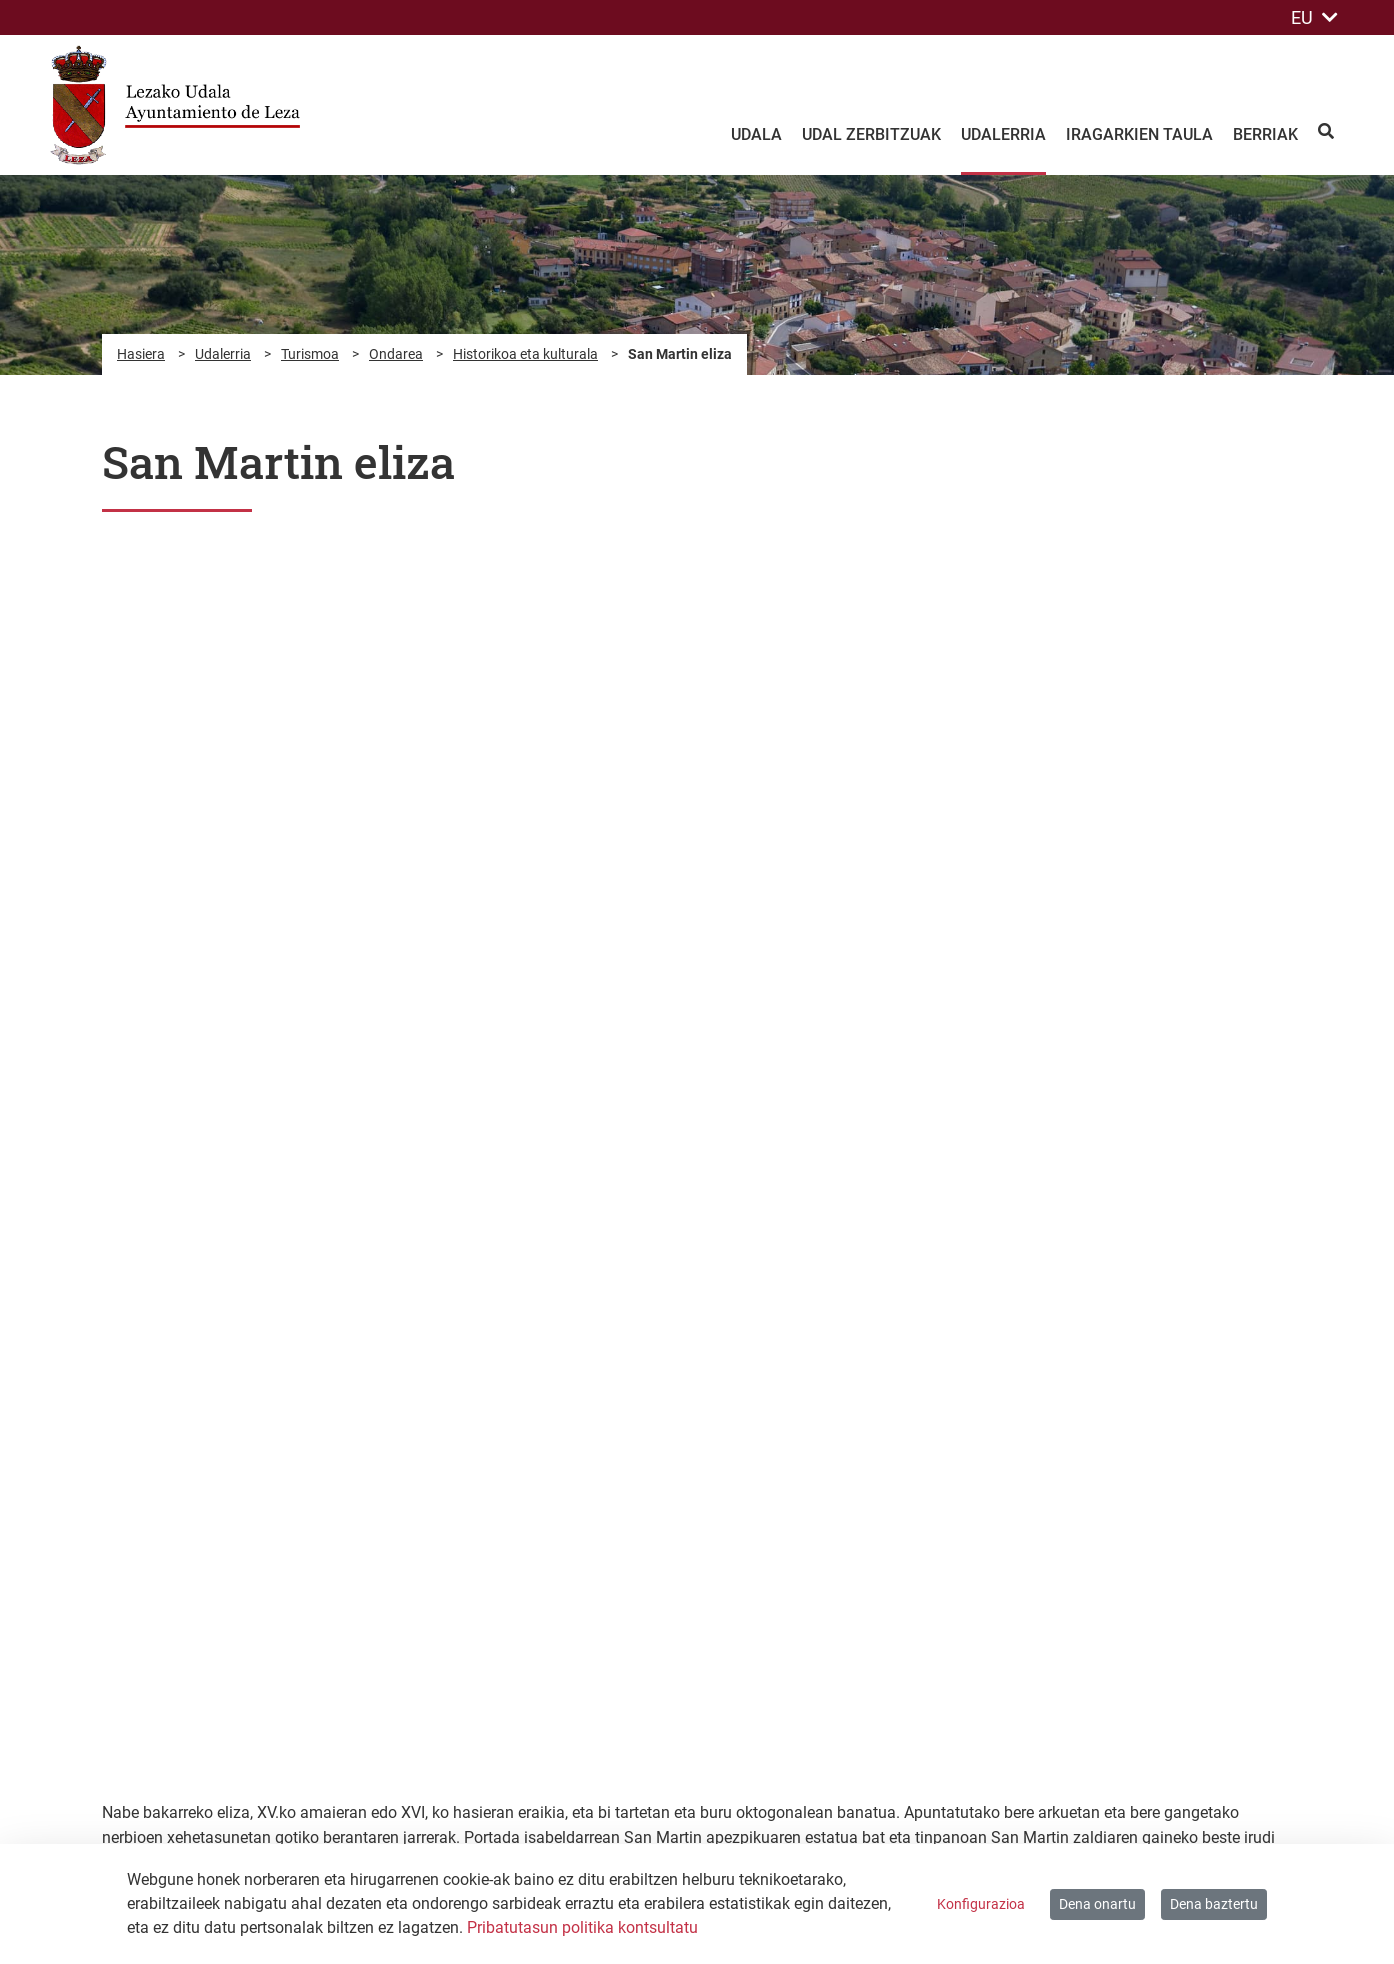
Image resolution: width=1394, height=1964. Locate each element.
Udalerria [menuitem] (1003, 134)
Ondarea (396, 354)
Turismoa (310, 354)
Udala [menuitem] (756, 134)
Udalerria (223, 354)
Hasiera (141, 354)
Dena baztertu (1214, 1904)
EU (1314, 17)
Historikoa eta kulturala (525, 354)
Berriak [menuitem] (1265, 134)
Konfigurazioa (981, 1904)
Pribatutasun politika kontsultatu (582, 1927)
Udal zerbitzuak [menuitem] (871, 134)
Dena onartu (1097, 1904)
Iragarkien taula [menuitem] (1139, 134)
